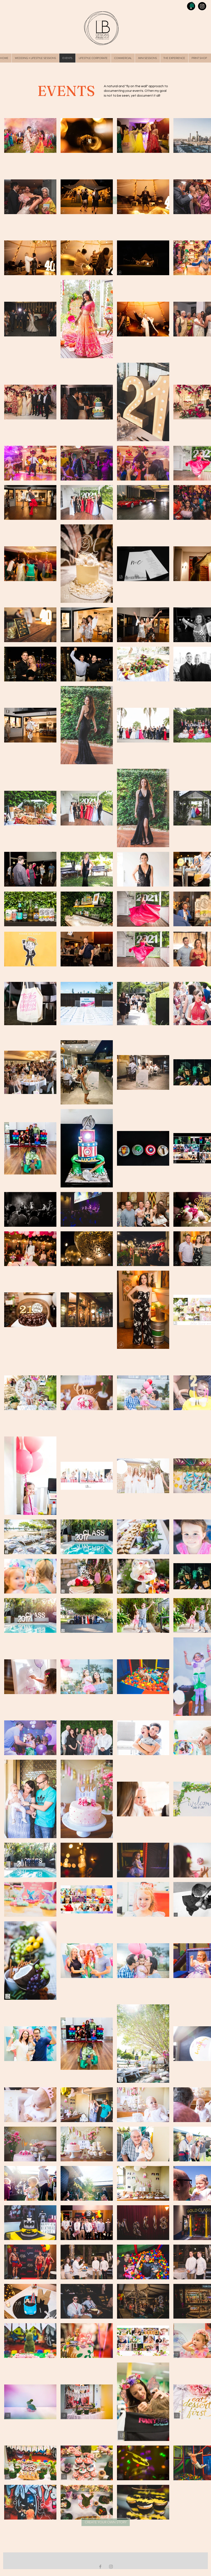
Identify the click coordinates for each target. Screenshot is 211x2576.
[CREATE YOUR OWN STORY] (105, 2522)
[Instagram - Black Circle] (202, 6)
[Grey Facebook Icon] (100, 2566)
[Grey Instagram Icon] (110, 2566)
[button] (191, 4)
